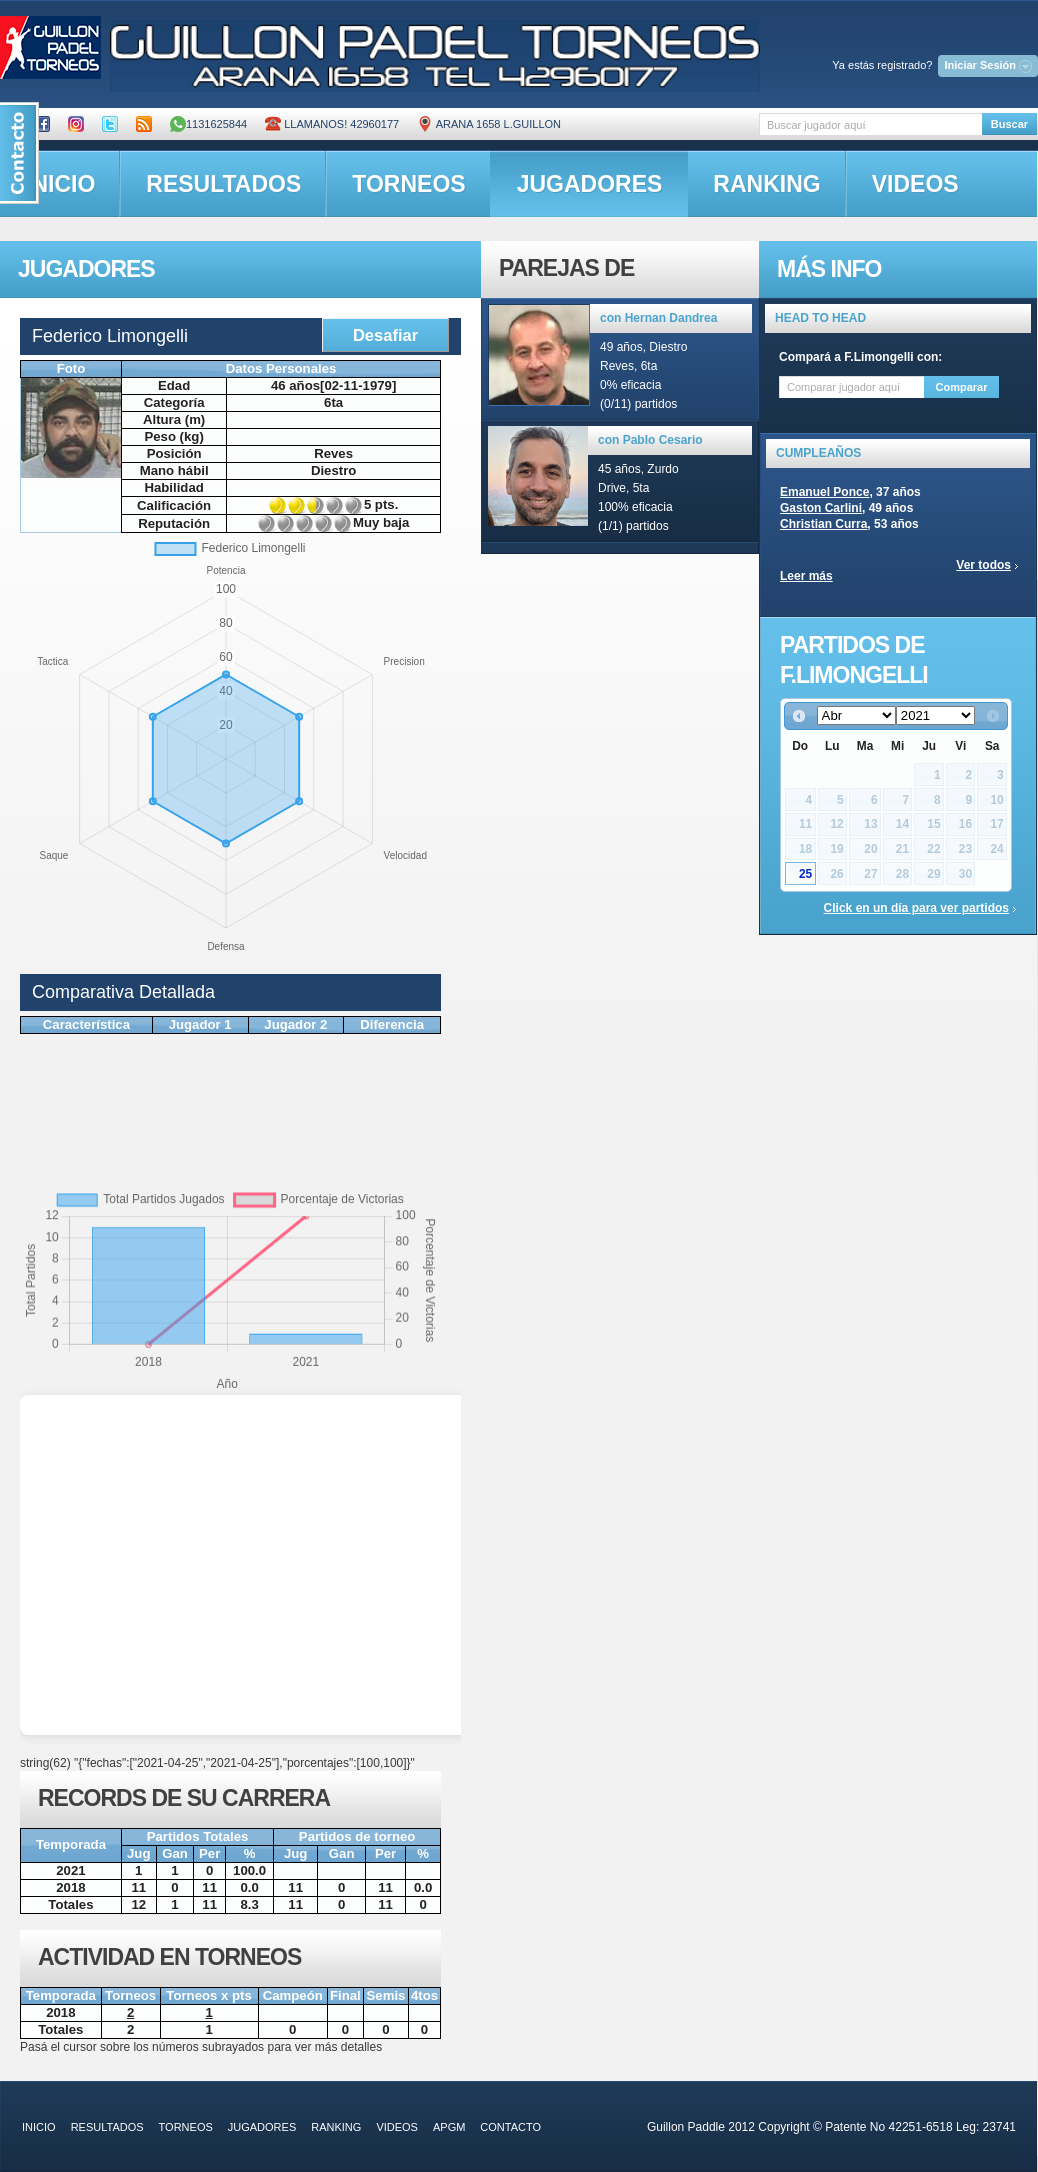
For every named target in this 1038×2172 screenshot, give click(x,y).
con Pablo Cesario (650, 440)
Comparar (962, 387)
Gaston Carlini (821, 508)
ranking (766, 184)
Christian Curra (823, 524)
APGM (449, 2127)
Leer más (806, 576)
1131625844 (208, 124)
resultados (223, 184)
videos (915, 184)
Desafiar (385, 335)
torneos (408, 184)
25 (805, 874)
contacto (510, 2127)
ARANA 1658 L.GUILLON (489, 124)
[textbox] (870, 124)
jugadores (590, 184)
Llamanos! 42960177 (332, 124)
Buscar (1009, 124)
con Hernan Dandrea (658, 318)
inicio (39, 2127)
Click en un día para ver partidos (916, 908)
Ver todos (983, 565)
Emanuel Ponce (824, 492)
